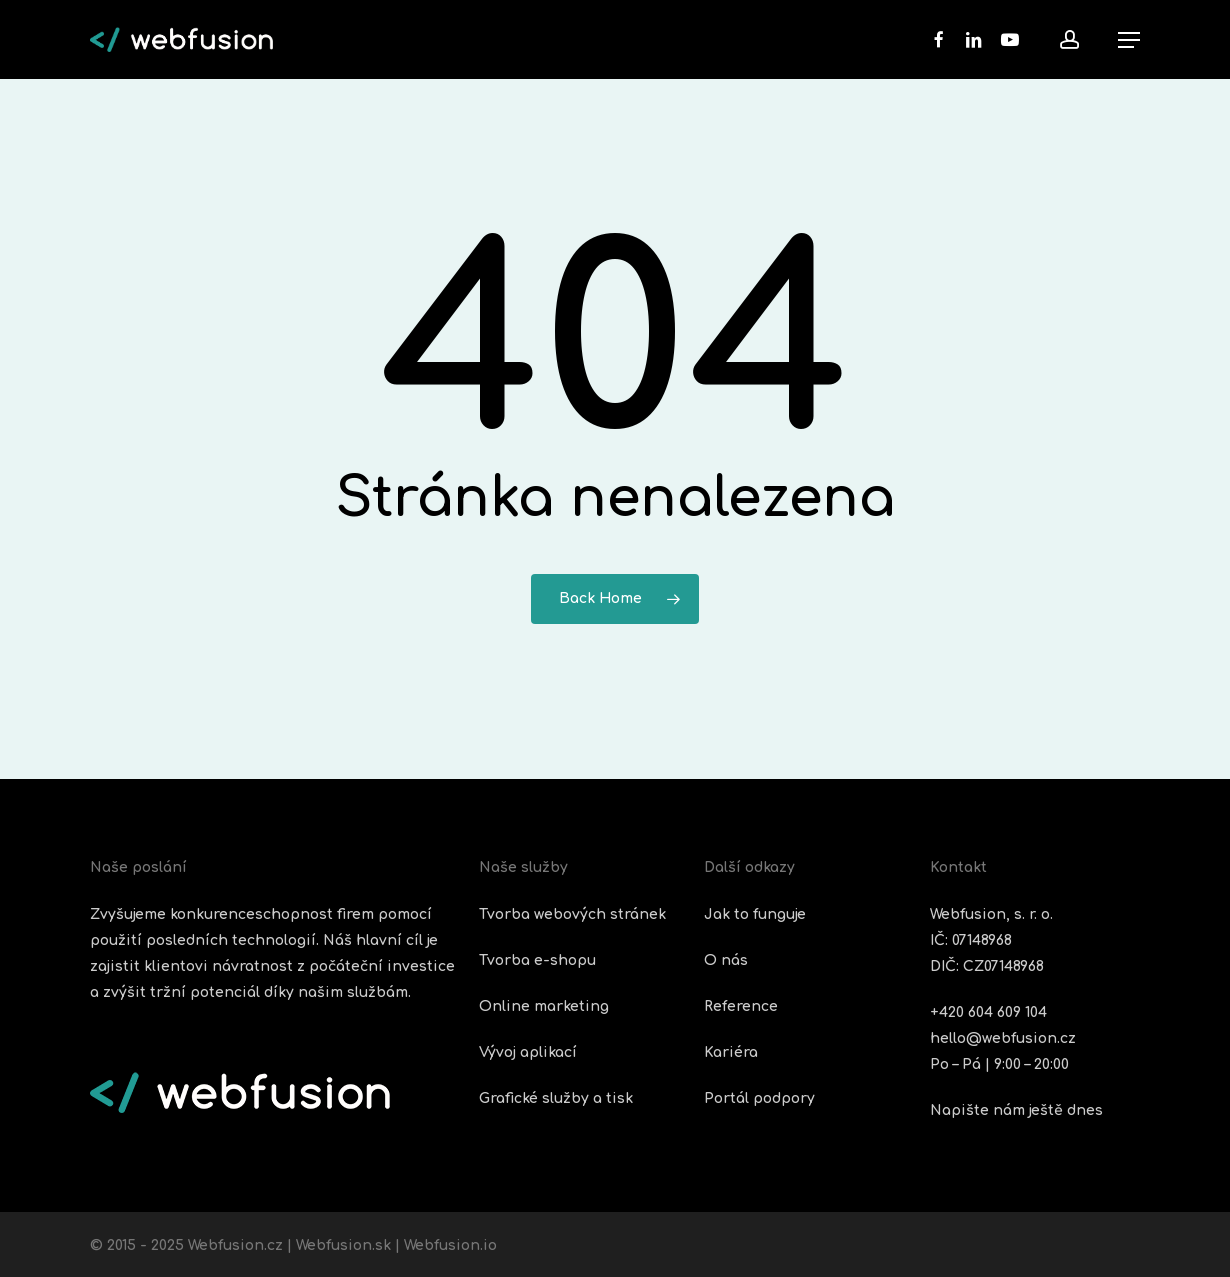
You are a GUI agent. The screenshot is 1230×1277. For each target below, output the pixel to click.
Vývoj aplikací (528, 1052)
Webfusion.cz (235, 1245)
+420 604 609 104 (988, 1012)
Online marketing (544, 1006)
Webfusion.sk (343, 1245)
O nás (726, 960)
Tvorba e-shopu (537, 960)
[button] (1129, 40)
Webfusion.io (450, 1245)
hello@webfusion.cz (1003, 1038)
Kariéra (731, 1052)
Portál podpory (759, 1098)
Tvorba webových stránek (572, 914)
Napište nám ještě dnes (1016, 1110)
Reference (741, 1006)
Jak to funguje (755, 914)
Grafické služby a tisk (556, 1098)
